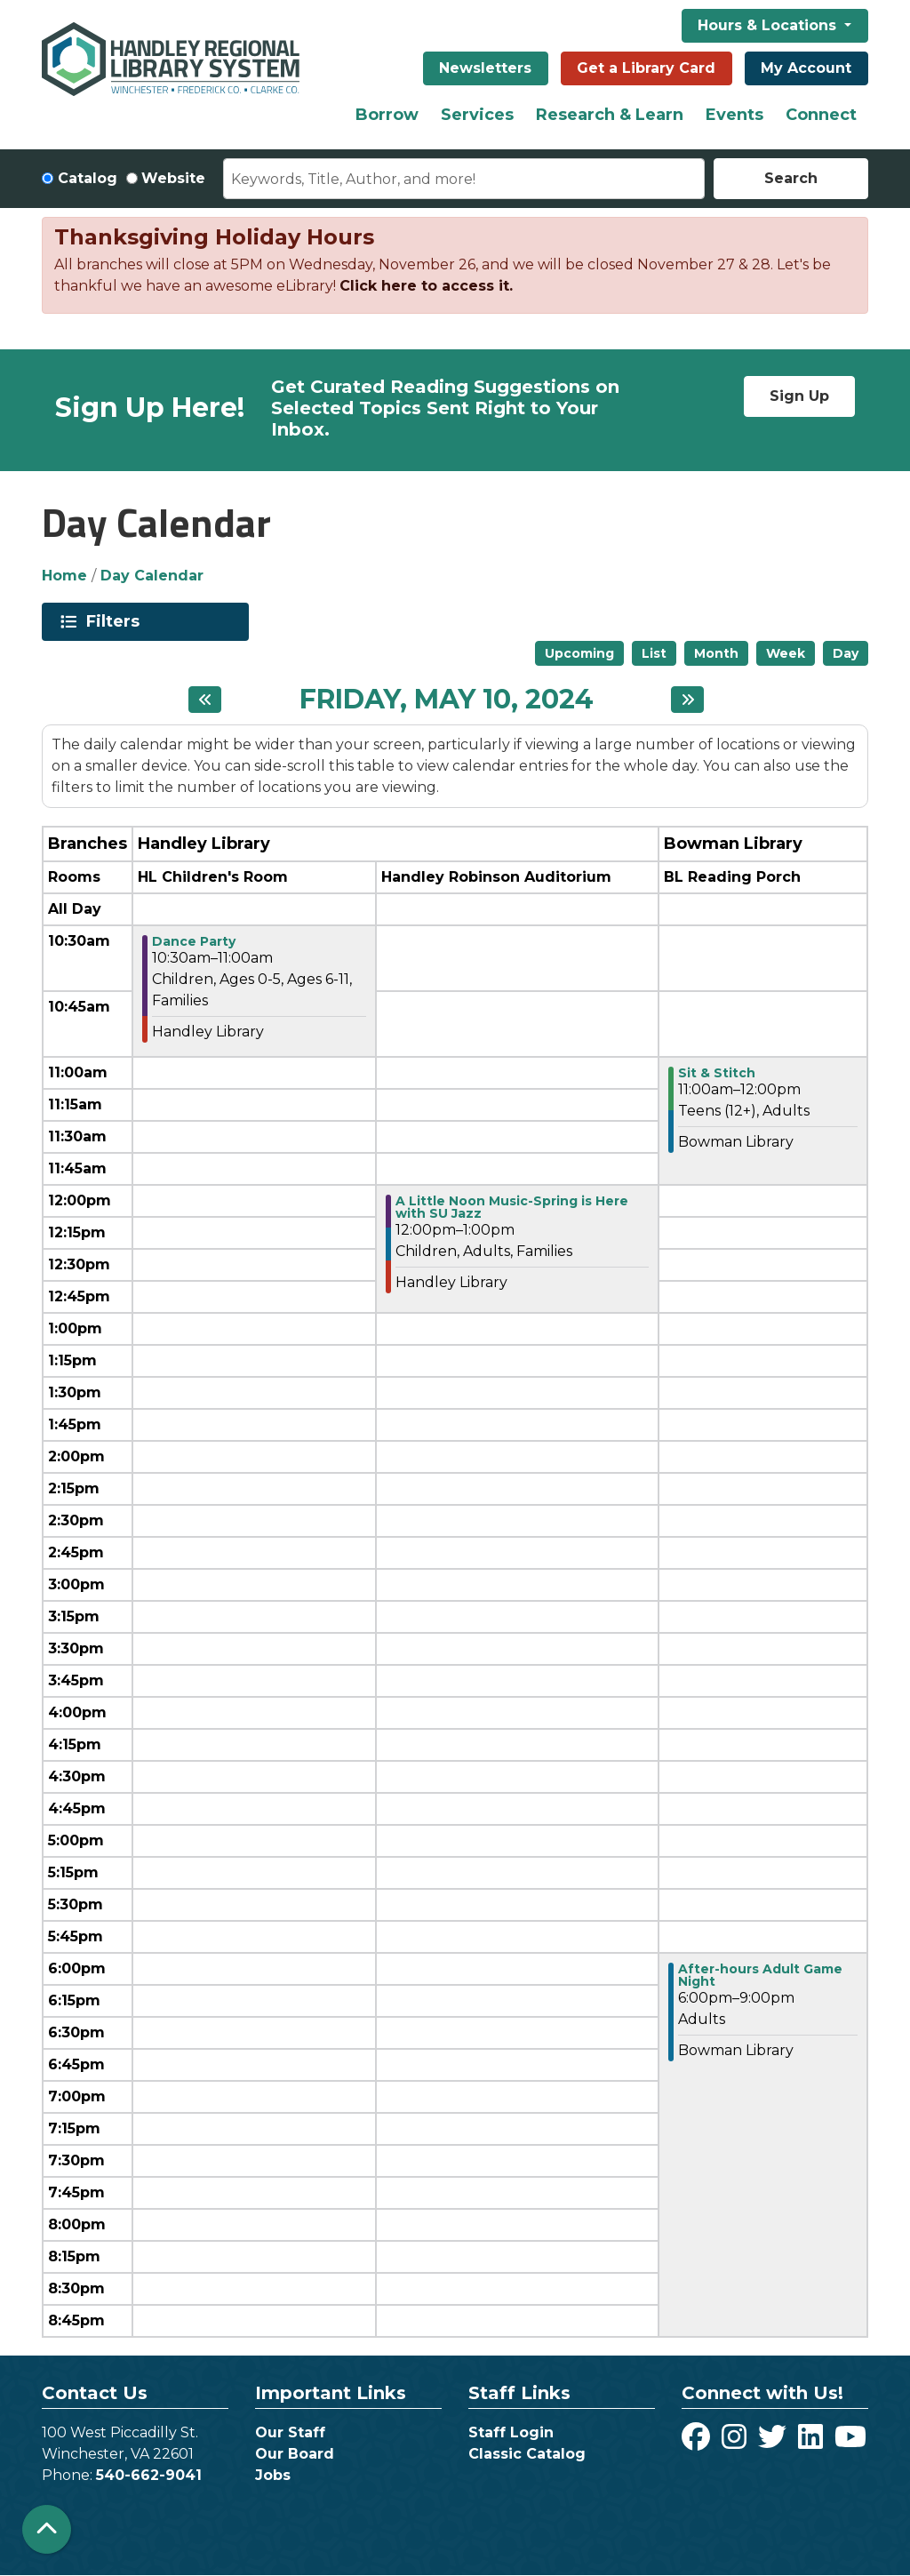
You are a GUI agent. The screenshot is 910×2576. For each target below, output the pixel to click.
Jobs (273, 2475)
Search (791, 178)
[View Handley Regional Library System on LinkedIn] (812, 2442)
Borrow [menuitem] (387, 114)
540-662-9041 (149, 2475)
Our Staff (290, 2432)
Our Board (294, 2453)
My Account (806, 68)
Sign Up (799, 396)
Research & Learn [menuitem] (609, 114)
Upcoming (579, 653)
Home (64, 575)
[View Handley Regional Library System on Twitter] (774, 2442)
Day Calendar (152, 575)
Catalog (87, 178)
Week (785, 653)
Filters (116, 621)
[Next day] (687, 699)
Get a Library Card (646, 68)
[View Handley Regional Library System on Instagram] (736, 2442)
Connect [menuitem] (821, 114)
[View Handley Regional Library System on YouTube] (850, 2442)
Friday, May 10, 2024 (446, 700)
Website (173, 178)
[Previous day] (204, 699)
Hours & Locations (769, 25)
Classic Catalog (527, 2453)
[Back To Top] (46, 2529)
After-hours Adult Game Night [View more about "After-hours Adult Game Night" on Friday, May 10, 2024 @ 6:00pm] (760, 1975)
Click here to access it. (426, 285)
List (654, 653)
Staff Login (511, 2432)
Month (716, 653)
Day (845, 653)
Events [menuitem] (734, 114)
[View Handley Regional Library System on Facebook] (698, 2442)
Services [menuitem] (477, 114)
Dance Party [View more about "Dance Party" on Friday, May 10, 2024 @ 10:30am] (193, 941)
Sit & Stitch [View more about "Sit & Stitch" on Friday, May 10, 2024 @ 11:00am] (716, 1073)
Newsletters (485, 68)
